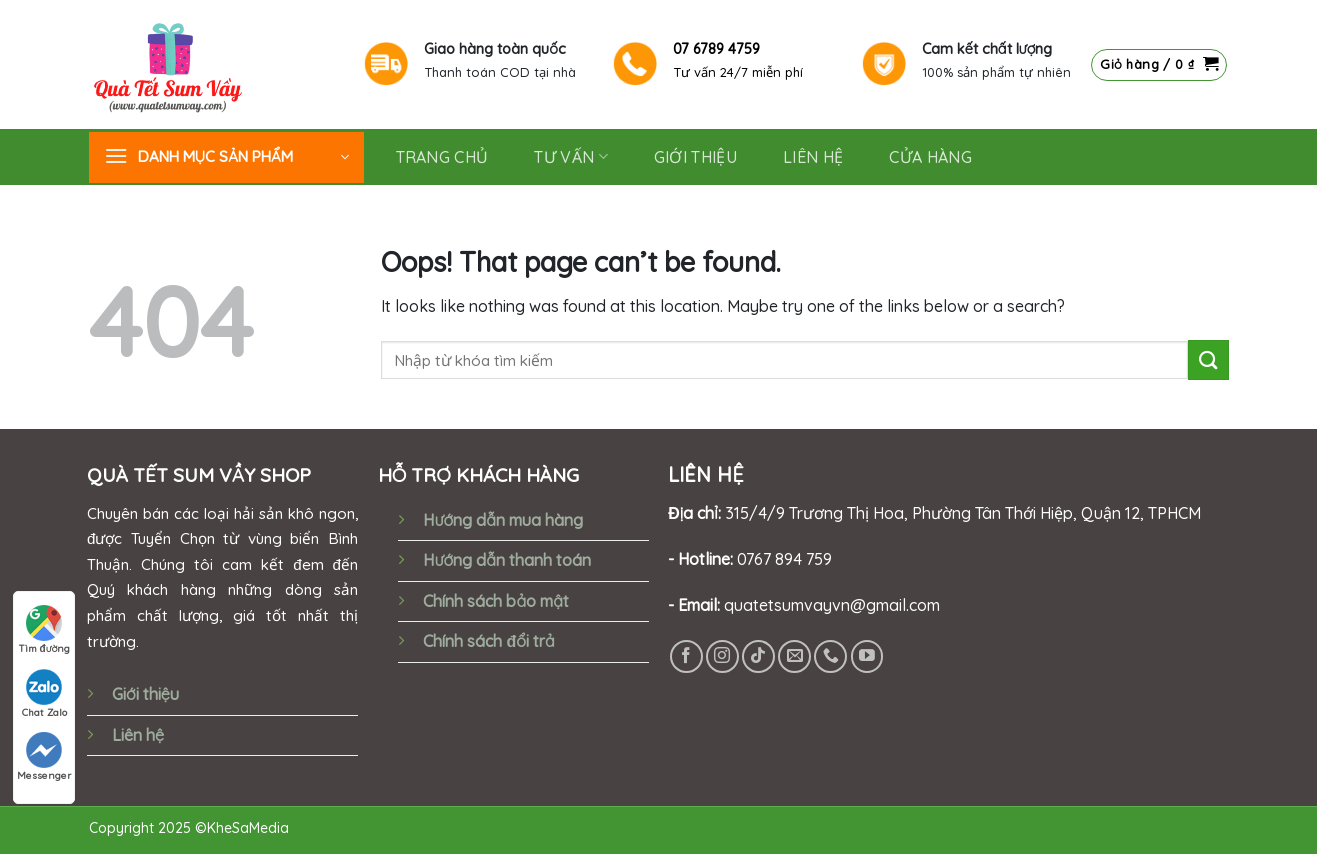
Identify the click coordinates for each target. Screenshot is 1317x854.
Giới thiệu (145, 694)
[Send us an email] (794, 656)
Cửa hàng (930, 157)
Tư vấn (570, 157)
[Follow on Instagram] (722, 656)
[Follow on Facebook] (686, 656)
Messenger (44, 757)
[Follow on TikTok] (758, 656)
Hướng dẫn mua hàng (502, 520)
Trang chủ (442, 157)
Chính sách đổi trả (488, 641)
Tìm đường (44, 630)
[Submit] (1208, 359)
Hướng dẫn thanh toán (506, 560)
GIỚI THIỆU (695, 157)
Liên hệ (813, 157)
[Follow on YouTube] (867, 656)
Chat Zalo (44, 694)
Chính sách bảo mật (495, 601)
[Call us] (830, 656)
